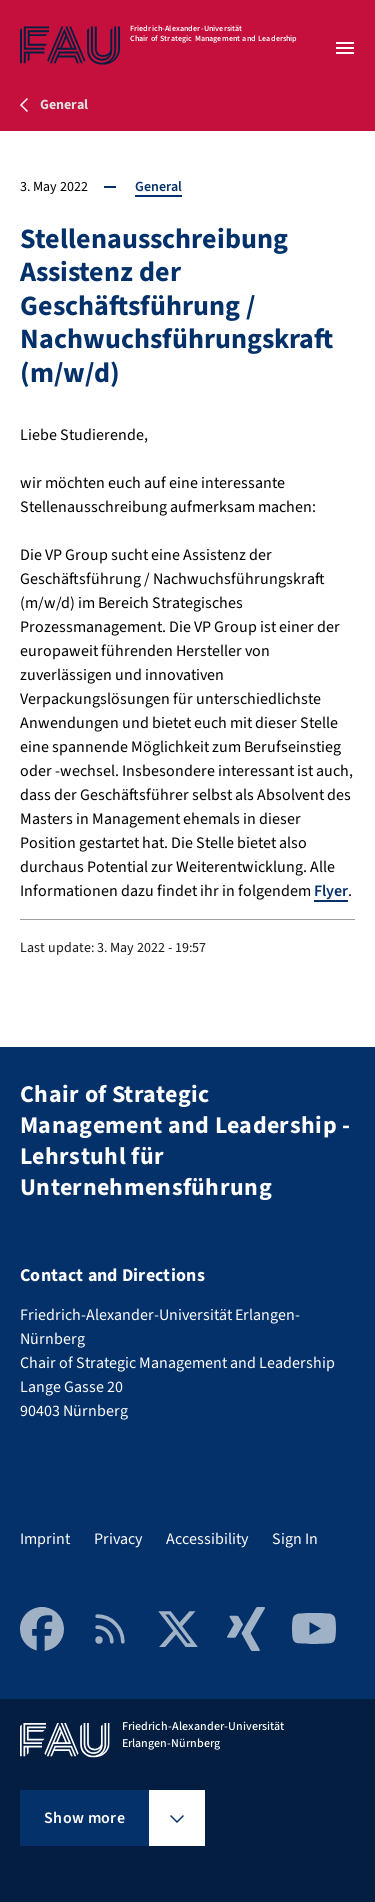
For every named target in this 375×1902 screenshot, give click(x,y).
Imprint (45, 1539)
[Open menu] (345, 48)
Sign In (295, 1539)
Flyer (331, 891)
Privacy (118, 1539)
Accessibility (207, 1539)
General (158, 187)
